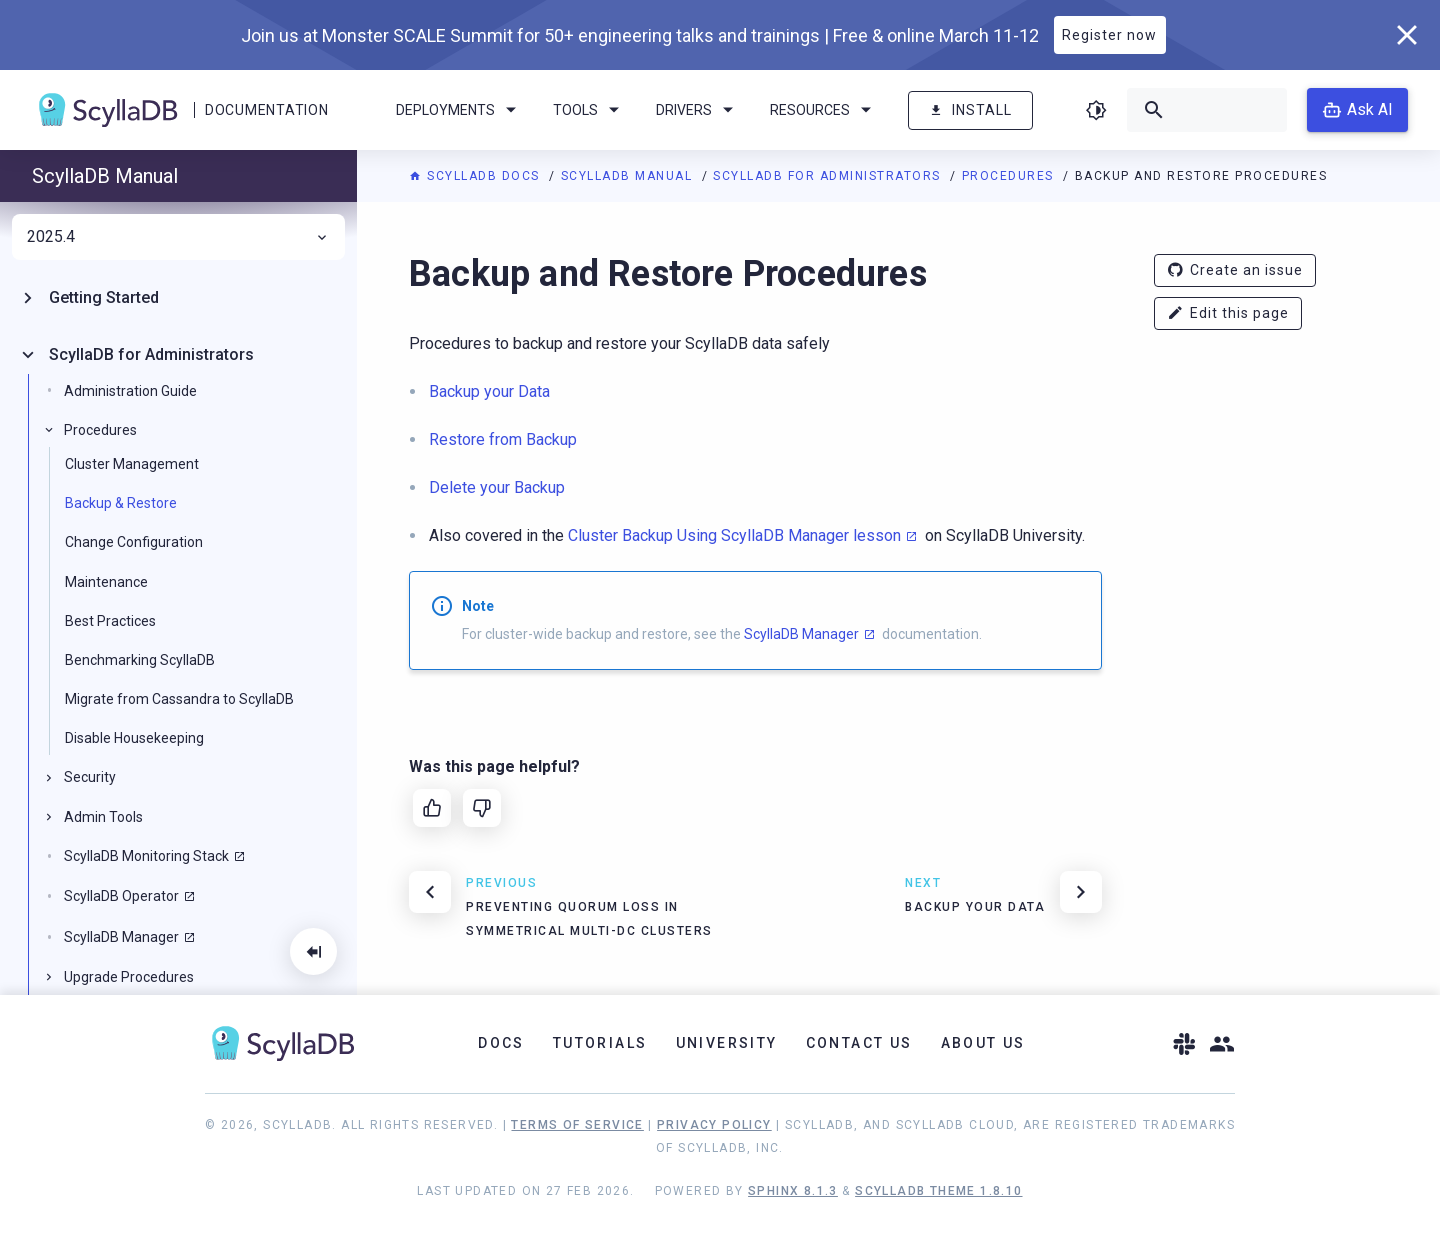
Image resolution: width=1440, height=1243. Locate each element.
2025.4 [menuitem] (178, 237)
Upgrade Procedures (129, 977)
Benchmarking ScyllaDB (140, 660)
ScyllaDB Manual (629, 176)
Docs (501, 1043)
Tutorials (600, 1043)
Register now (1109, 35)
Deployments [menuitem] (459, 110)
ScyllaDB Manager (801, 634)
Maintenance (106, 582)
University (727, 1043)
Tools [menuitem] (589, 110)
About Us (983, 1043)
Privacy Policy (714, 1125)
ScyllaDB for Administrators (829, 176)
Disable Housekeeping (134, 738)
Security (90, 777)
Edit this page (1228, 313)
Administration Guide (130, 391)
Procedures (1010, 176)
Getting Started (104, 297)
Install (970, 110)
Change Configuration (134, 542)
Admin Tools (103, 817)
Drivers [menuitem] (698, 110)
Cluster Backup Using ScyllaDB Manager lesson (734, 535)
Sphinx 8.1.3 (793, 1191)
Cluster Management (132, 464)
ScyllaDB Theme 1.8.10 (938, 1191)
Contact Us (859, 1043)
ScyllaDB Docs (476, 176)
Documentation (266, 110)
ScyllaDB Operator (121, 896)
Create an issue (1235, 270)
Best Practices (110, 621)
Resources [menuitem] (824, 110)
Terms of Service (577, 1125)
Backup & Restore (121, 503)
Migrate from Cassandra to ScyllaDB (179, 699)
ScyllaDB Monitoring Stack (146, 856)
